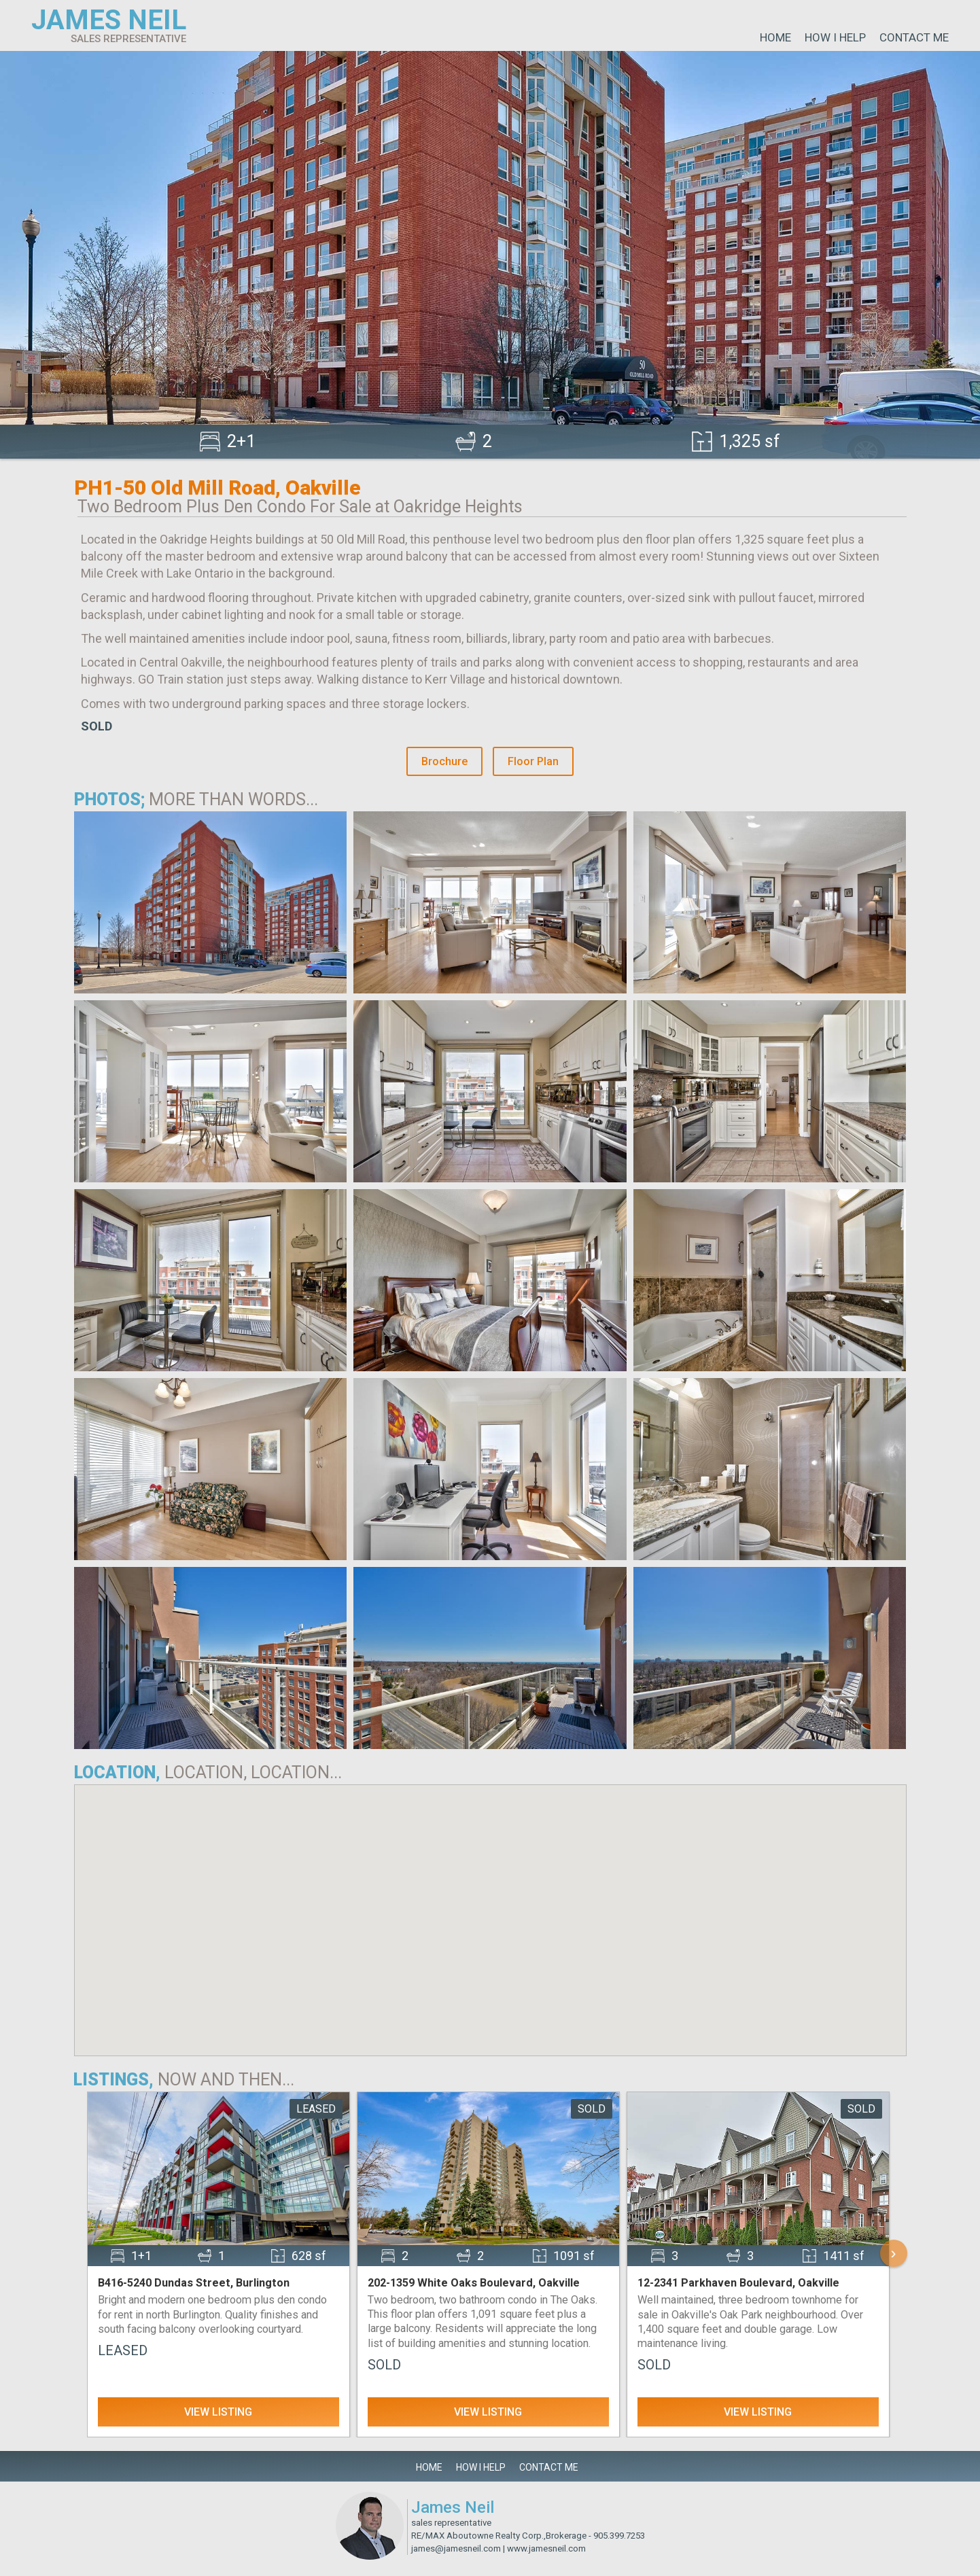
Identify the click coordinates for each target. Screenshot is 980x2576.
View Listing (218, 2411)
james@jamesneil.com (456, 2548)
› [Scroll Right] (893, 2253)
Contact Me (914, 37)
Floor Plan (533, 761)
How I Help (835, 37)
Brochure (444, 761)
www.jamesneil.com (546, 2548)
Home (775, 37)
